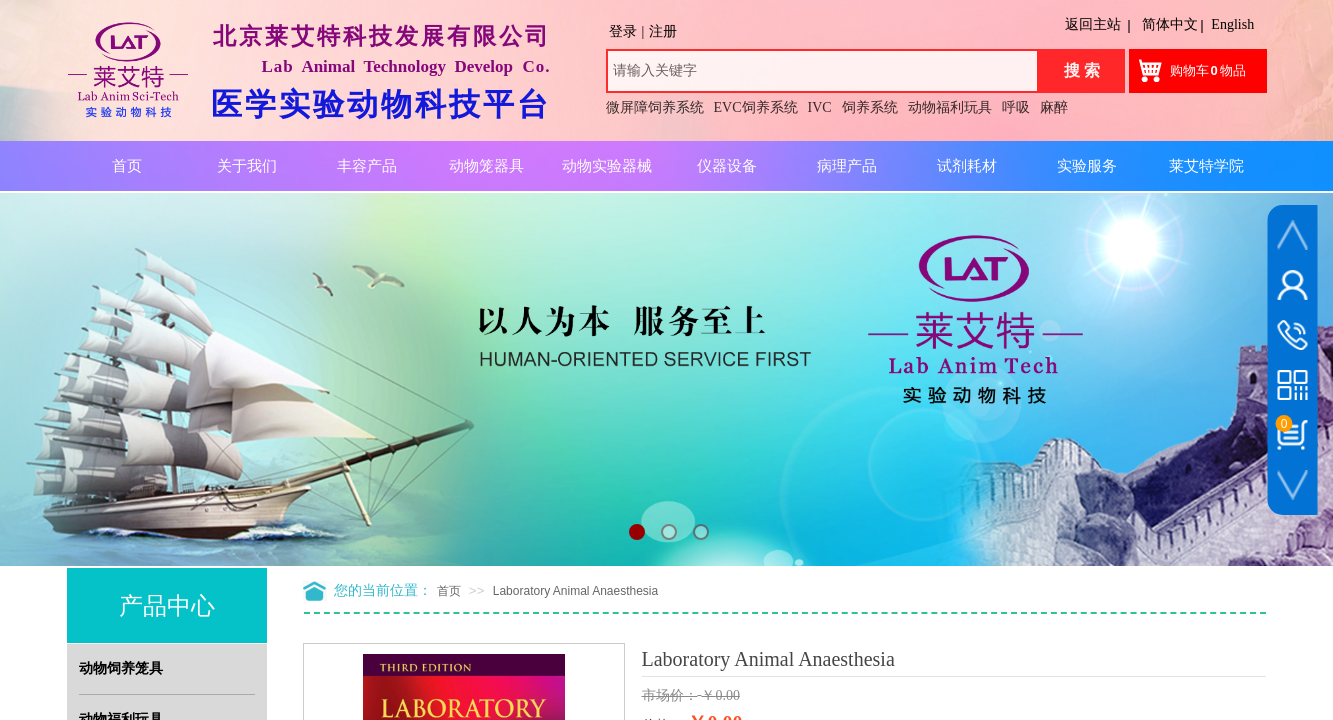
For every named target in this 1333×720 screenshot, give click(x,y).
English (1232, 24)
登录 (623, 31)
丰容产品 (367, 166)
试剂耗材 (967, 166)
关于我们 (247, 166)
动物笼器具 (486, 166)
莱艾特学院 (1206, 166)
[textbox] (822, 71)
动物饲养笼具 (121, 668)
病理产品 (847, 166)
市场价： (670, 695)
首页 (449, 591)
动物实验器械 (607, 166)
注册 (663, 31)
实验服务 (1087, 166)
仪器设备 (727, 166)
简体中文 (1170, 24)
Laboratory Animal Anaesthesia (575, 591)
